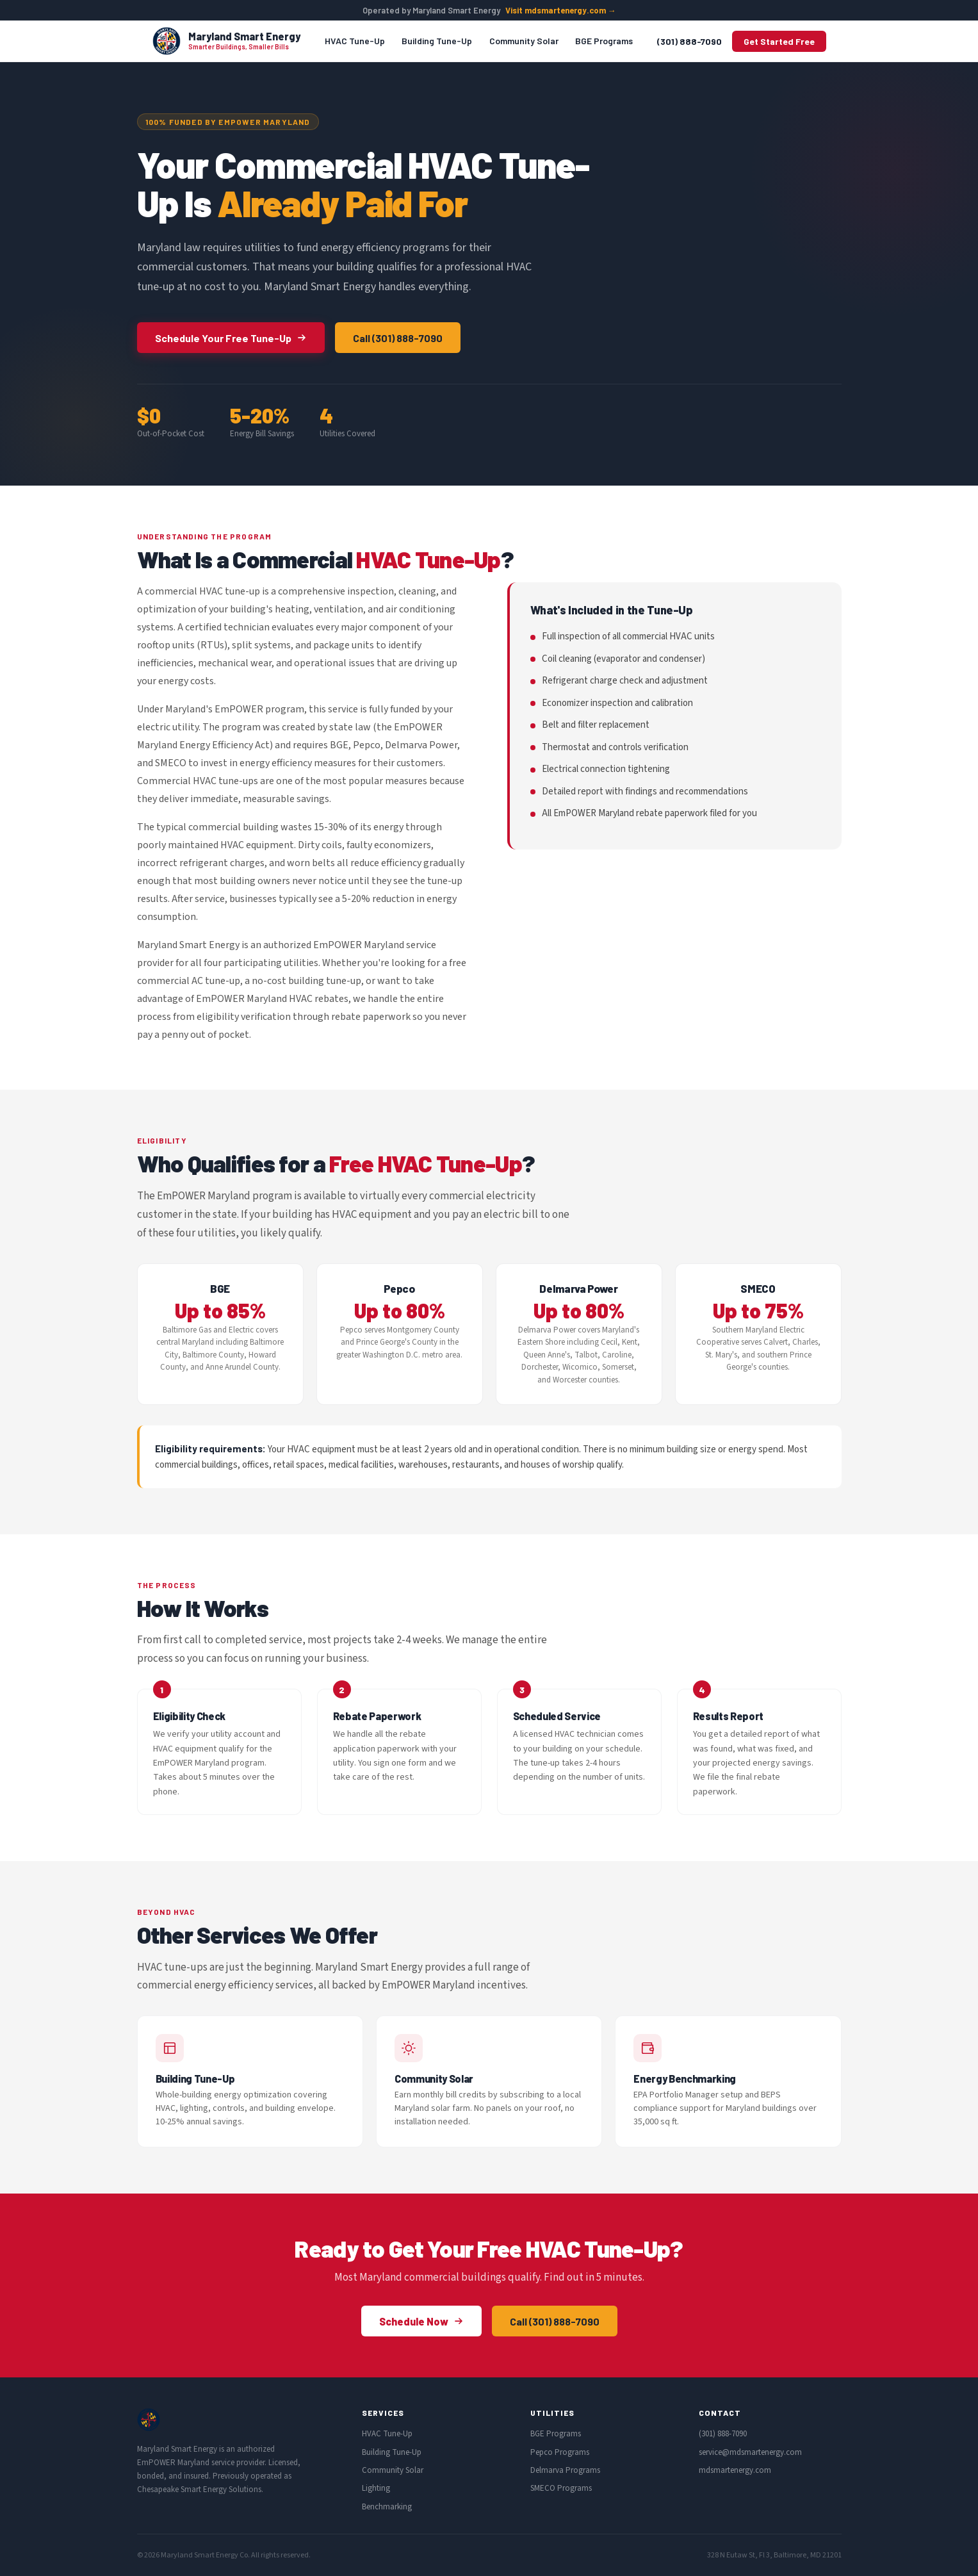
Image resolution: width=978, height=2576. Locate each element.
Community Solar (523, 40)
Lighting (376, 2488)
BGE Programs (604, 40)
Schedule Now (421, 2321)
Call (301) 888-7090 (398, 338)
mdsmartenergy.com (735, 2470)
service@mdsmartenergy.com (750, 2452)
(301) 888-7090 (689, 41)
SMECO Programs (561, 2488)
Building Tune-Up (437, 40)
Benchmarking (387, 2507)
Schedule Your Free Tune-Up (231, 338)
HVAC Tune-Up (355, 40)
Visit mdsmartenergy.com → (560, 10)
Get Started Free (779, 41)
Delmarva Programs (565, 2470)
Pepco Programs (559, 2452)
